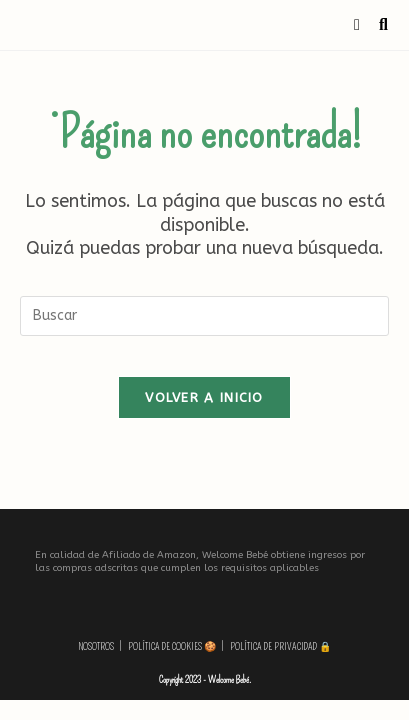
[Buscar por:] (376, 24)
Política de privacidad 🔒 (280, 647)
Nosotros (96, 647)
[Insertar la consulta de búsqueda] (204, 316)
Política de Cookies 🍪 (172, 647)
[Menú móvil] (359, 24)
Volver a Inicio (204, 397)
